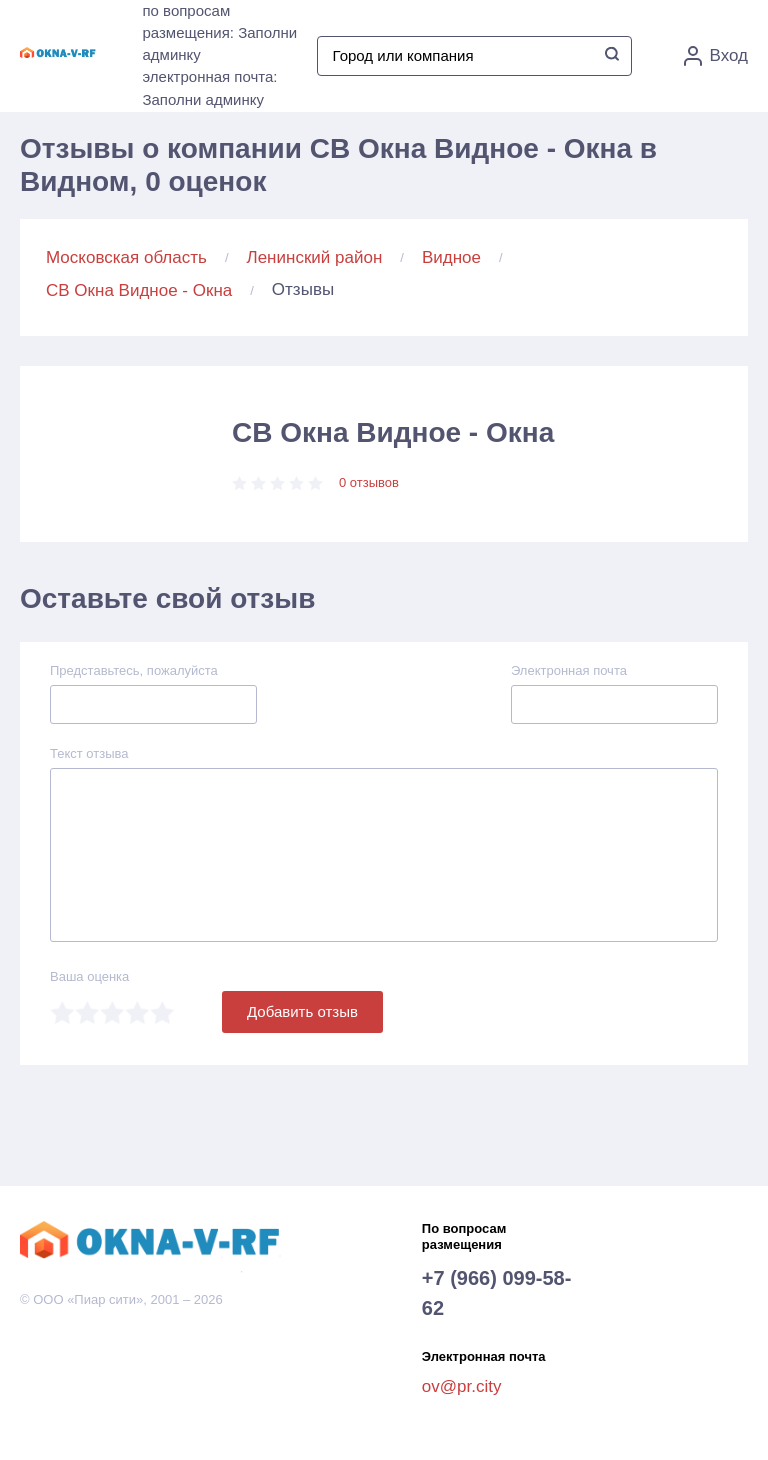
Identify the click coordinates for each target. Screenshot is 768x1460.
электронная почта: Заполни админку (209, 88)
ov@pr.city (462, 1386)
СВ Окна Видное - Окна (139, 290)
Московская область (126, 257)
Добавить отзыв (302, 1011)
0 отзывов (369, 482)
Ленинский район (315, 257)
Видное (451, 257)
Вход (716, 56)
